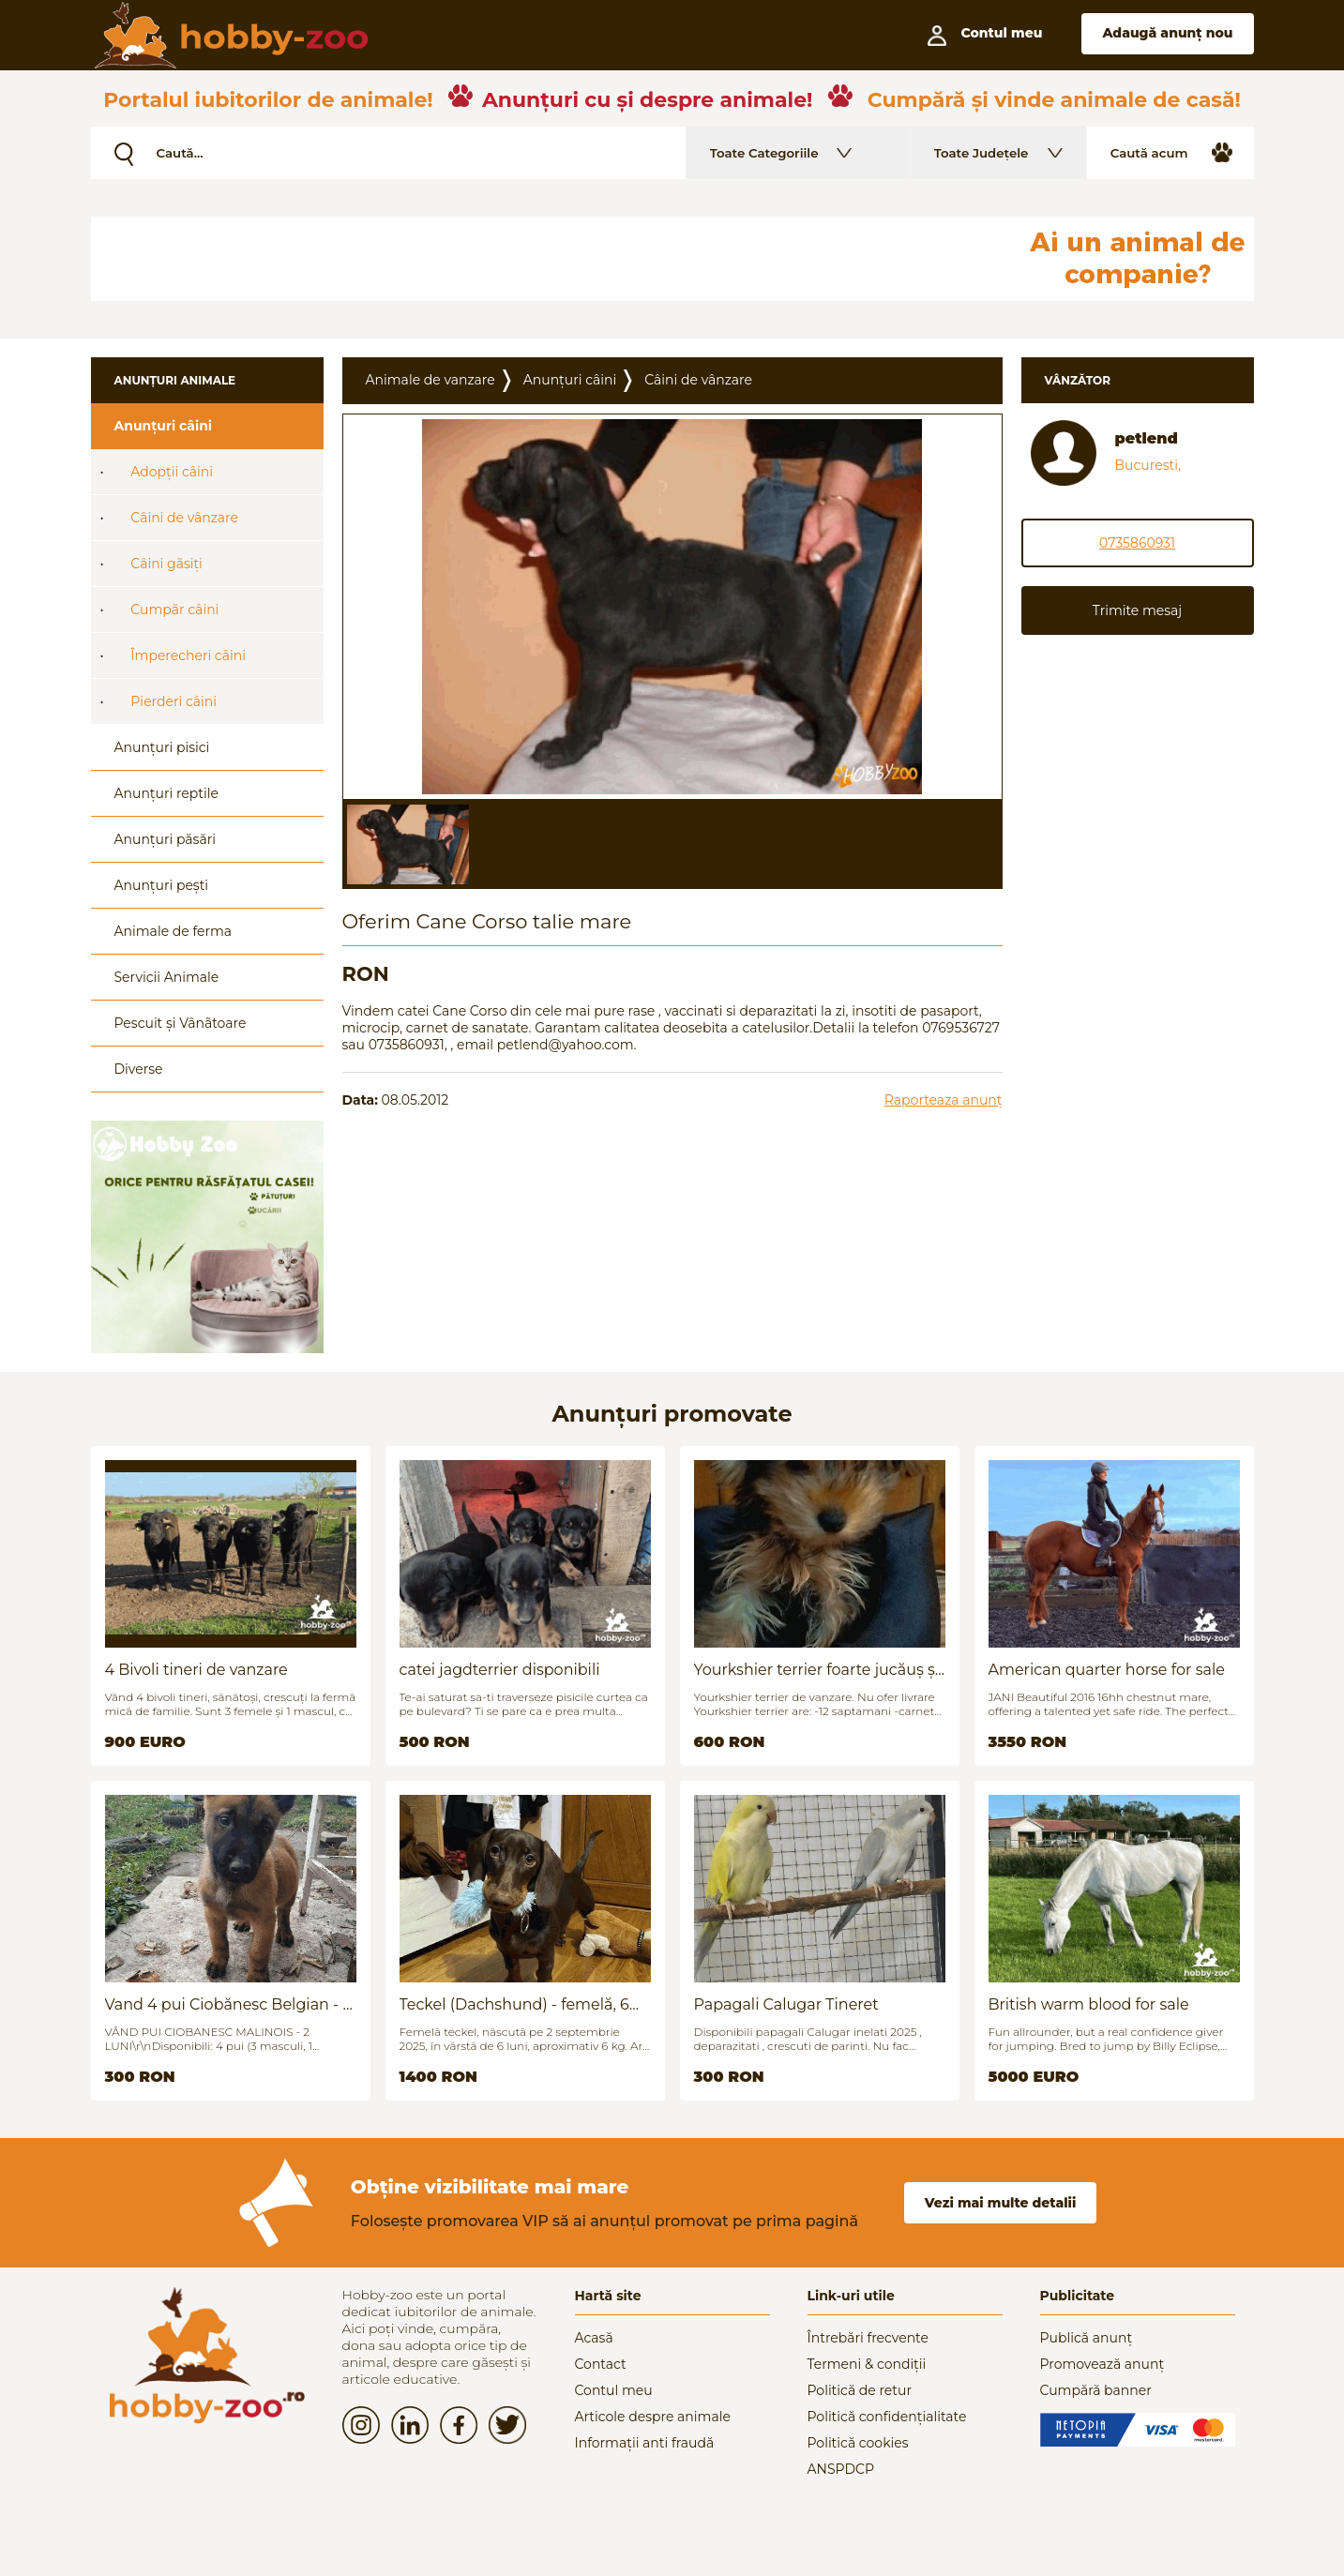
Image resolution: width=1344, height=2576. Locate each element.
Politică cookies (858, 2442)
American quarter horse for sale (1107, 1670)
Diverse (138, 1069)
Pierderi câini (173, 701)
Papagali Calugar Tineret (786, 2004)
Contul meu (614, 2390)
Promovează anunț (1102, 2364)
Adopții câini (171, 471)
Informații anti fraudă (645, 2442)
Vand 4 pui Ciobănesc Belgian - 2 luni (228, 2004)
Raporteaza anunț (943, 1100)
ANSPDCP (841, 2469)
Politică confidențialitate (887, 2416)
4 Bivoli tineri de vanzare (196, 1670)
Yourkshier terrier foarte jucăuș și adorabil (817, 1670)
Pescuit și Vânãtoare (180, 1023)
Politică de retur (860, 2390)
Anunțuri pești (161, 885)
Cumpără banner (1096, 2390)
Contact (601, 2364)
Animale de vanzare (430, 379)
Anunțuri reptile (166, 793)
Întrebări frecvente (868, 2337)
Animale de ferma (173, 931)
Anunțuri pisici (162, 747)
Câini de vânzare (184, 517)
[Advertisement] (546, 259)
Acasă (594, 2337)
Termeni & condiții (867, 2364)
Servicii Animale (166, 977)
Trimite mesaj (1137, 610)
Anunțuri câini (163, 425)
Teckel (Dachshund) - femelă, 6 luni (514, 2004)
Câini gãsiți (166, 563)
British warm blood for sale (1089, 2004)
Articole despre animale (653, 2416)
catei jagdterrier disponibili (500, 1670)
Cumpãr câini (174, 609)
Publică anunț (1086, 2337)
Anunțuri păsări (165, 839)
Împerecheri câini (188, 655)
